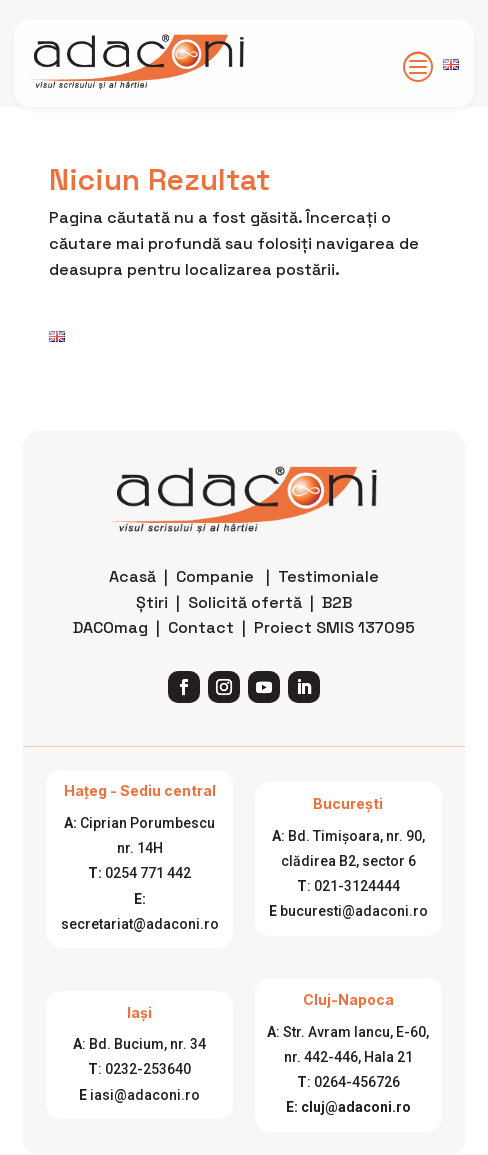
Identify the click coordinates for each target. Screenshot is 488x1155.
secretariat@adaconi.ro (140, 924)
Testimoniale (328, 576)
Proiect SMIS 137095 (334, 627)
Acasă (132, 576)
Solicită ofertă (245, 602)
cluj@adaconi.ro (356, 1107)
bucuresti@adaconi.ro (354, 911)
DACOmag (110, 627)
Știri (152, 602)
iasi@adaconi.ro (145, 1095)
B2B (337, 602)
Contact (201, 627)
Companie (215, 576)
